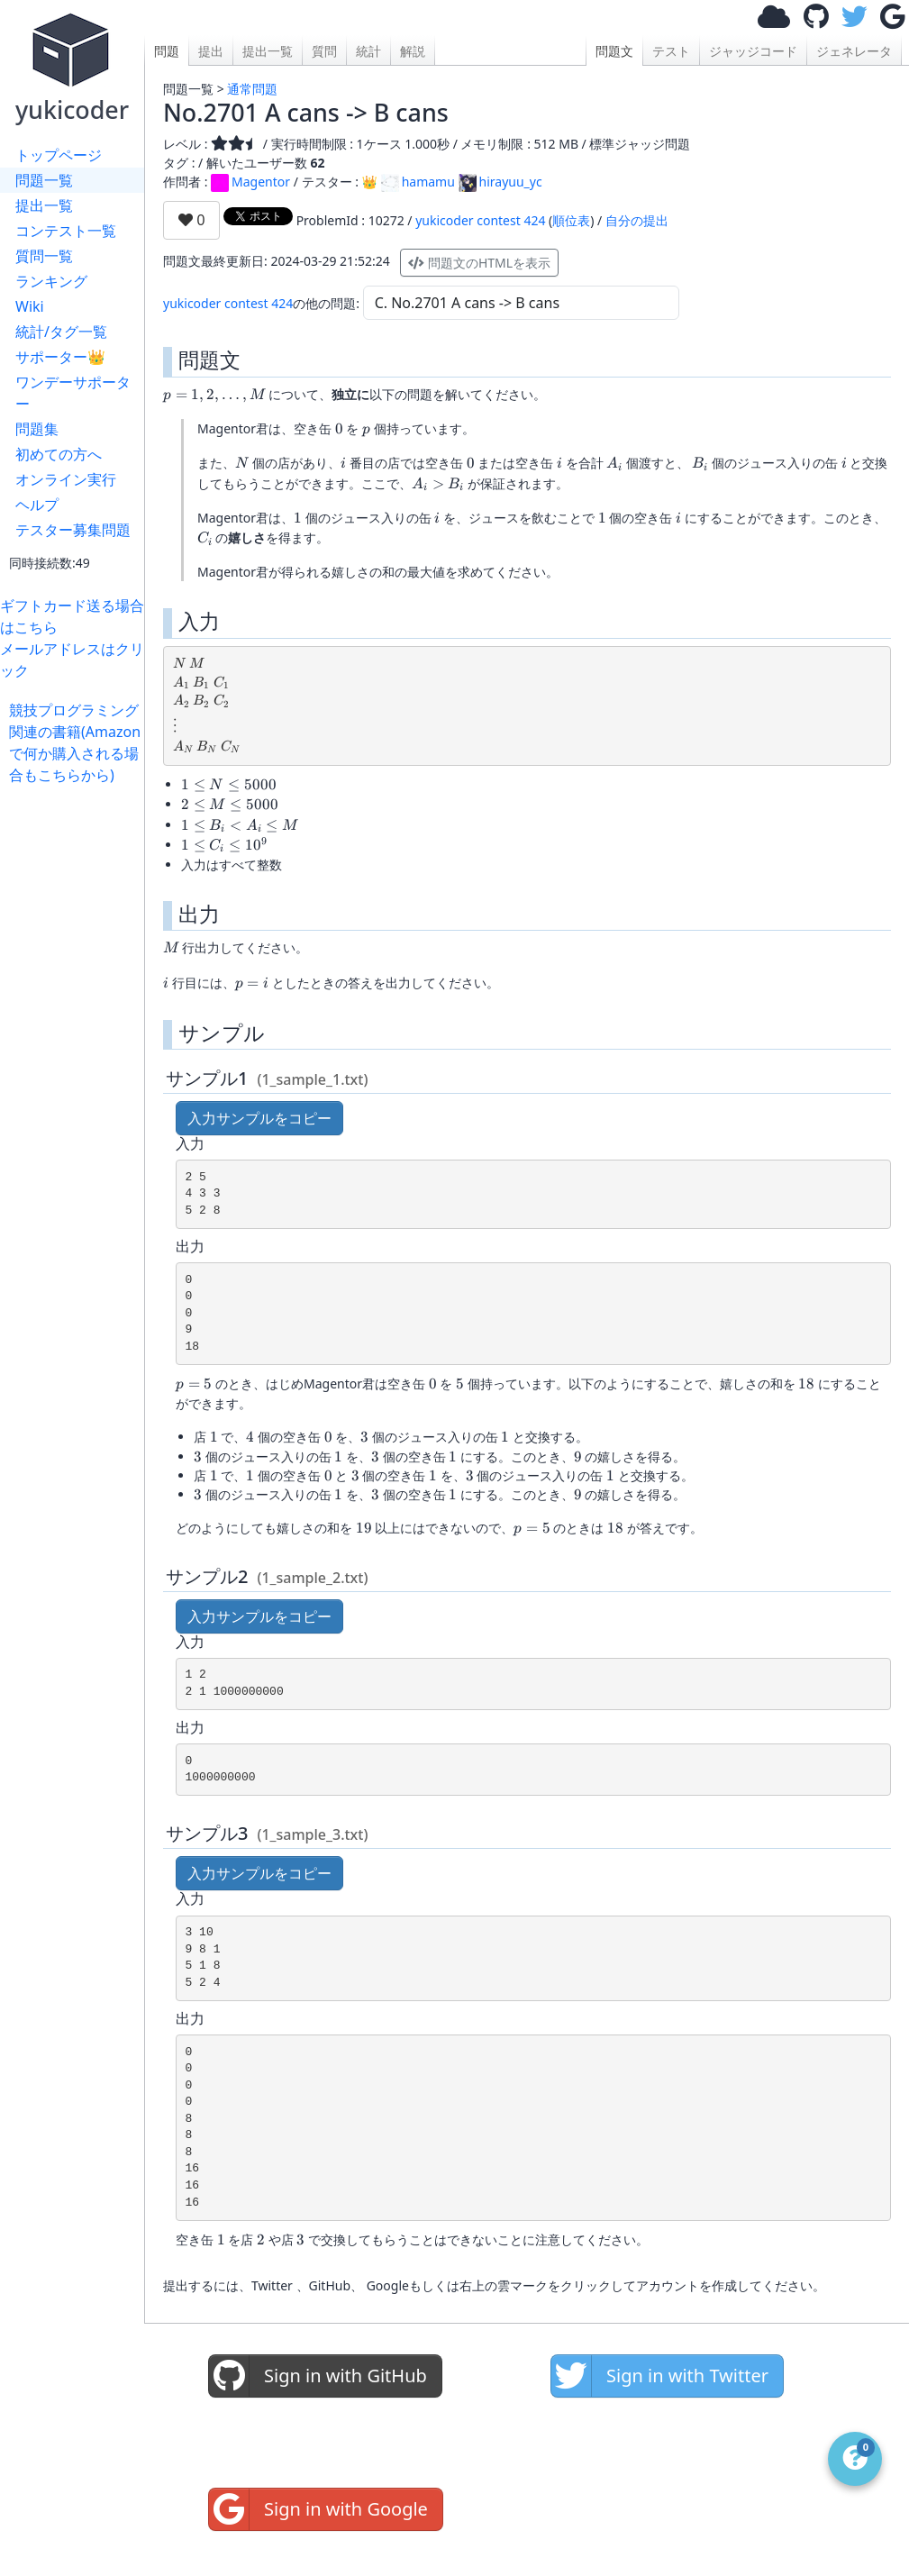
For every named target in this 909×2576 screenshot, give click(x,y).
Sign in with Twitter (659, 2376)
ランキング (51, 281)
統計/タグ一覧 (61, 331)
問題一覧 (44, 180)
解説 (412, 50)
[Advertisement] (76, 1056)
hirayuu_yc (500, 181)
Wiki (29, 306)
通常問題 (252, 88)
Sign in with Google (318, 2509)
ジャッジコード (753, 50)
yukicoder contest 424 (480, 220)
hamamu (418, 181)
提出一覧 (44, 205)
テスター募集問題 (73, 530)
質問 (324, 50)
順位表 (571, 220)
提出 (210, 50)
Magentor (250, 181)
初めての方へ (58, 454)
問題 (166, 50)
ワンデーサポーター (73, 393)
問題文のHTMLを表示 (479, 262)
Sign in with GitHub (318, 2376)
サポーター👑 (60, 357)
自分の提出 (636, 220)
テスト (671, 50)
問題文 (614, 50)
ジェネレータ (854, 50)
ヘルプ (37, 504)
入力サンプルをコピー (259, 1118)
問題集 (37, 429)
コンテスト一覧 (65, 231)
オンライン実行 (65, 479)
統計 (368, 50)
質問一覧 (44, 256)
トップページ (58, 155)
